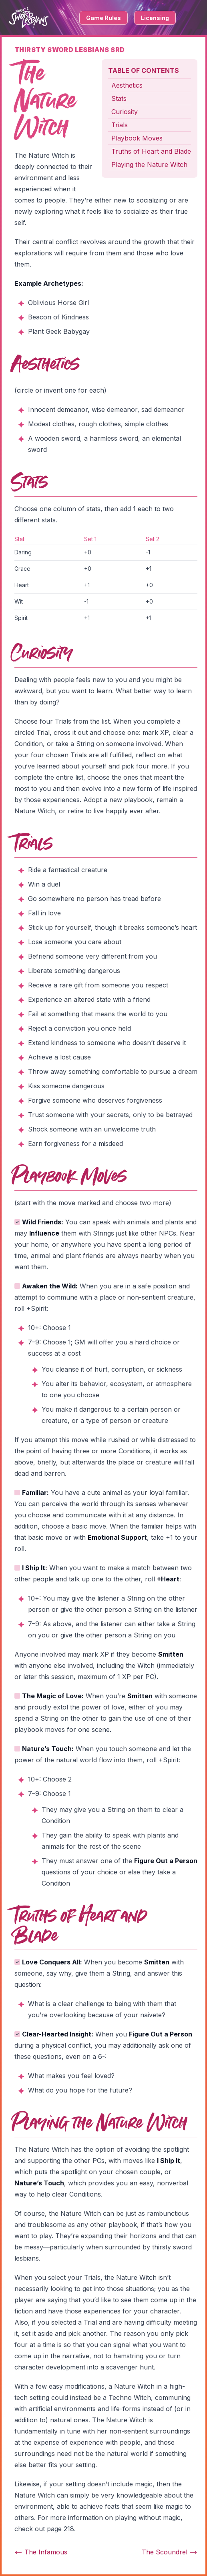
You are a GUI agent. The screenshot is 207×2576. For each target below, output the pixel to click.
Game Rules (103, 17)
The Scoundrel (169, 2552)
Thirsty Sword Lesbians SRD (69, 50)
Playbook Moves (137, 138)
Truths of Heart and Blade (151, 151)
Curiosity (124, 112)
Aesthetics (127, 85)
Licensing (155, 17)
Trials (119, 125)
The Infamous (40, 2552)
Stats (119, 98)
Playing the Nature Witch (149, 164)
